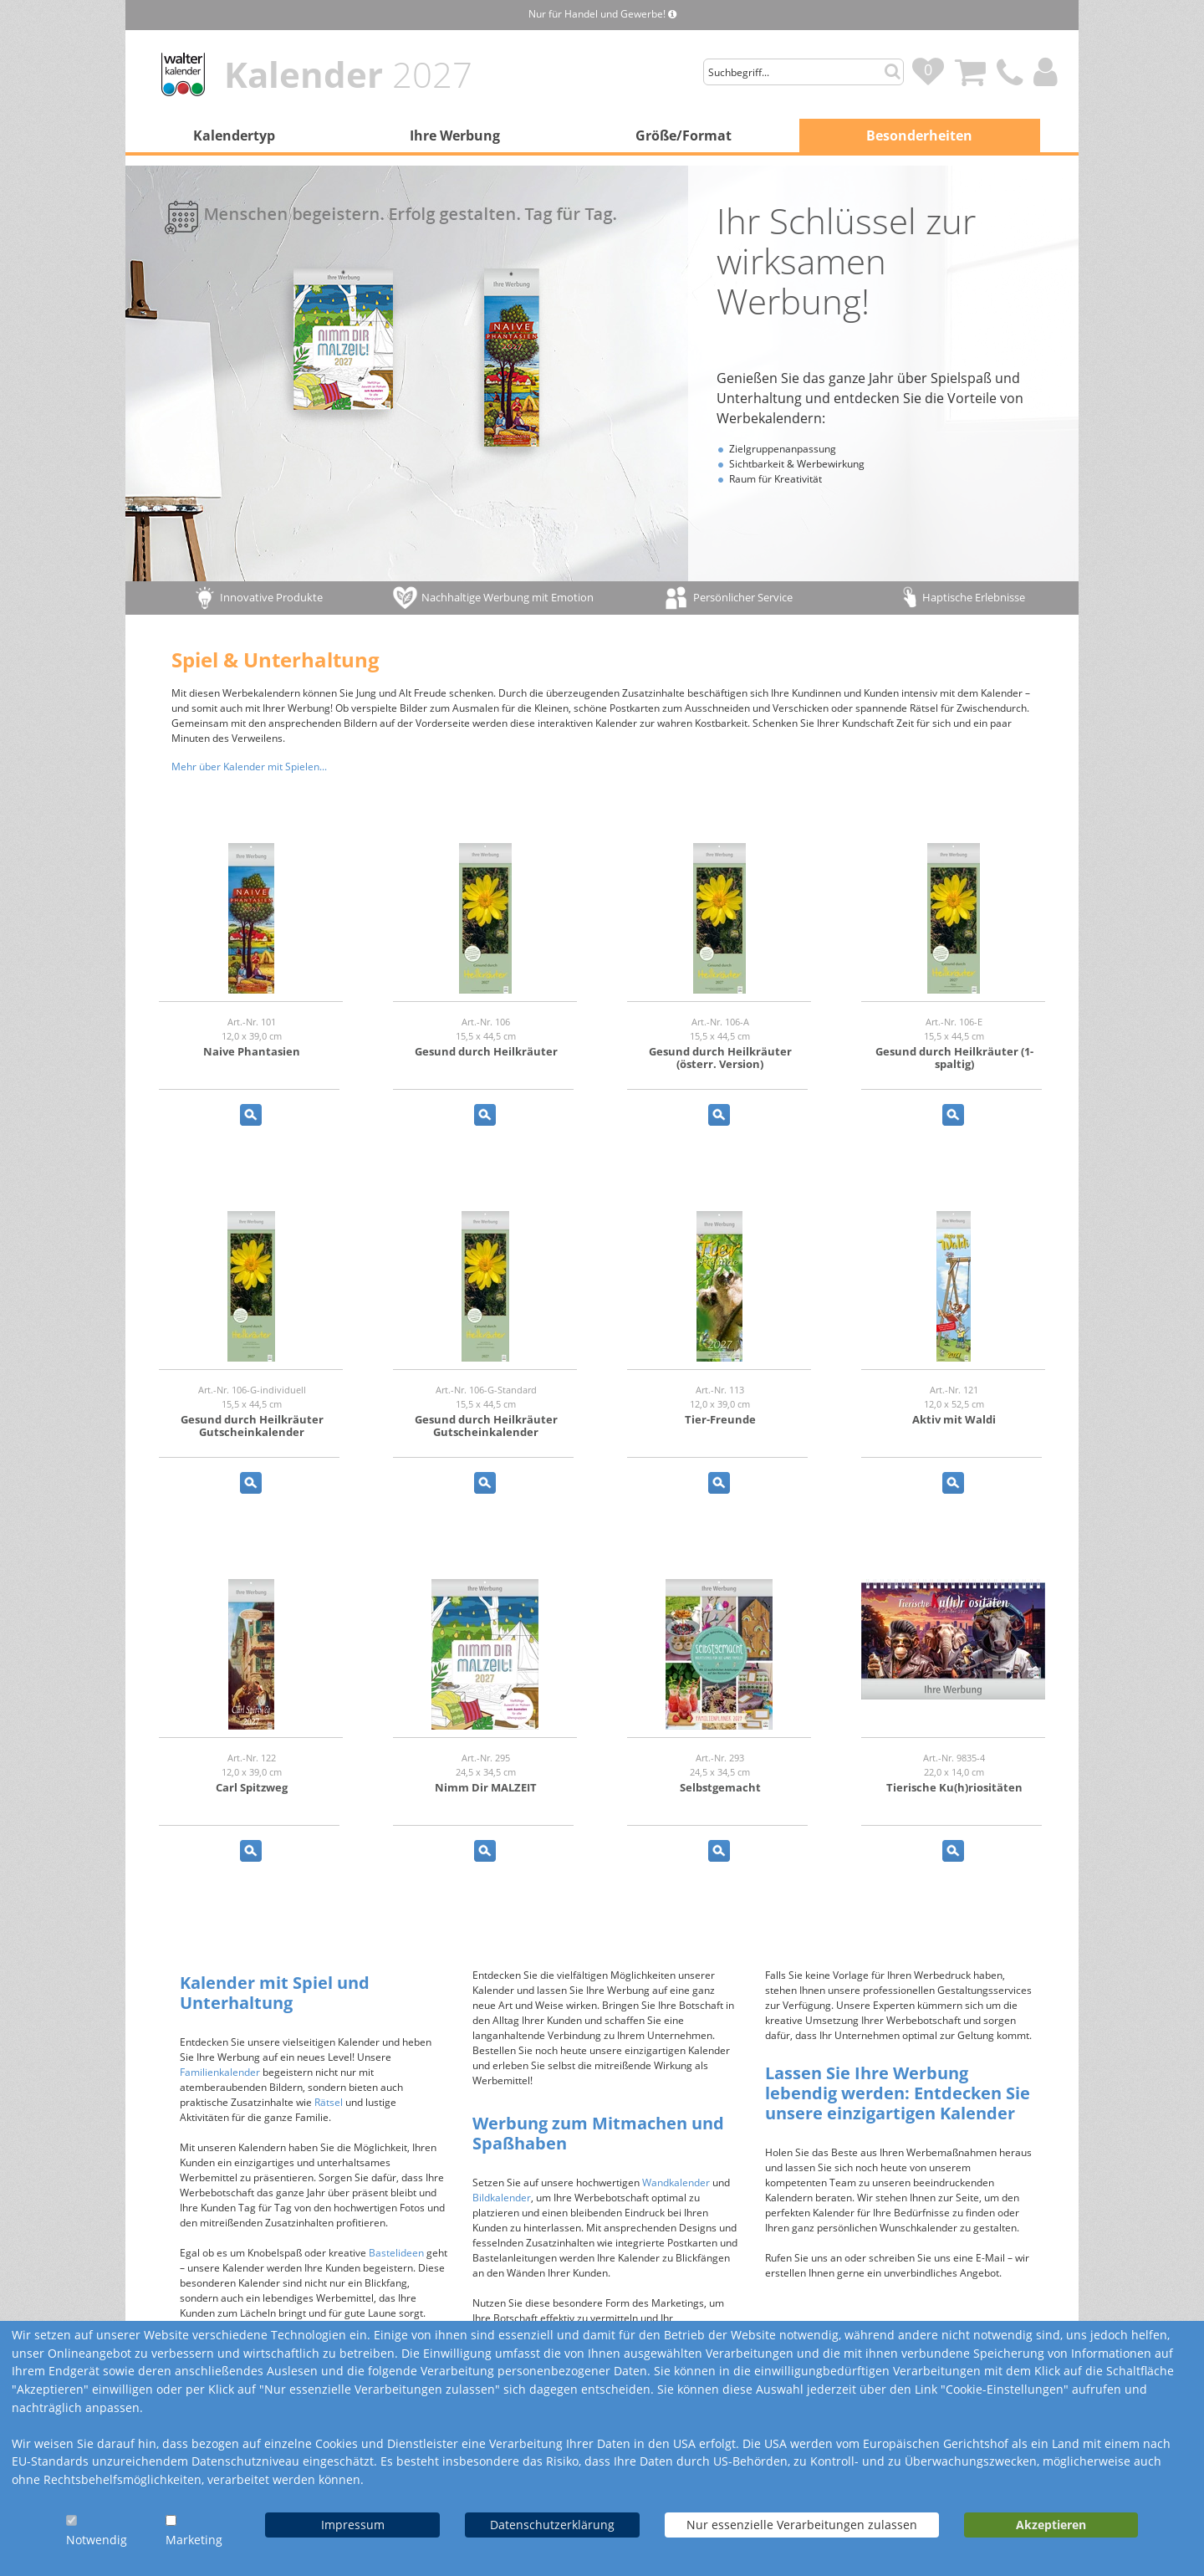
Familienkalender (220, 2072)
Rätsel (328, 2102)
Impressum (353, 2525)
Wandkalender (676, 2182)
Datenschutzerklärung (552, 2525)
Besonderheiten (919, 135)
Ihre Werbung (455, 135)
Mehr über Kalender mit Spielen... (249, 766)
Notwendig (96, 2540)
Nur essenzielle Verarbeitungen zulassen (801, 2525)
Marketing (194, 2540)
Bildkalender (501, 2197)
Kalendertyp (234, 135)
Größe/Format (683, 135)
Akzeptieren (1051, 2525)
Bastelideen (396, 2253)
